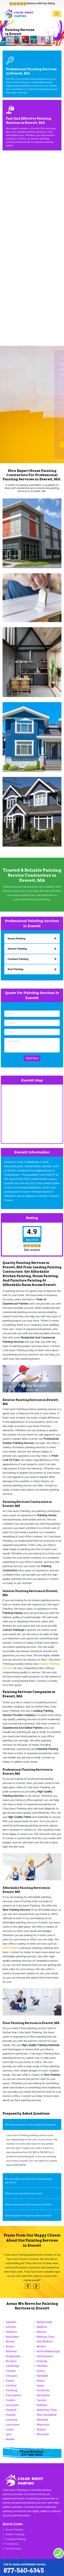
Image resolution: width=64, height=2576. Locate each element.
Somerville (43, 2390)
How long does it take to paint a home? (28, 2204)
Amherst (11, 2327)
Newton (41, 2346)
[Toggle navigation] (56, 14)
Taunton (42, 2400)
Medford (42, 2327)
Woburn (41, 2429)
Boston (10, 2346)
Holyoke (11, 2414)
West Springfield (46, 2414)
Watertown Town (47, 2409)
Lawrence (12, 2419)
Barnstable (12, 2336)
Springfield (43, 2395)
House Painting (14, 2529)
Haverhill (11, 2409)
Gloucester (12, 2405)
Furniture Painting (16, 2539)
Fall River (11, 2385)
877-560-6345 (23, 2570)
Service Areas (13, 2548)
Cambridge (12, 2366)
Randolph (42, 2375)
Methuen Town (46, 2336)
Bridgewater (13, 2356)
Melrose (41, 2331)
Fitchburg (11, 2390)
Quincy (41, 2370)
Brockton (11, 2361)
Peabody (42, 2361)
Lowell (10, 2429)
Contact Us (12, 2543)
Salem (40, 2385)
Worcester (43, 2434)
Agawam (11, 2322)
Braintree (11, 2351)
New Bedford (44, 2341)
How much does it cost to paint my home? (30, 2124)
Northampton (45, 2356)
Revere (41, 2380)
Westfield (42, 2419)
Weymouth (43, 2424)
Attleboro (11, 2331)
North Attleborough (48, 2351)
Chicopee (11, 2375)
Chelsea (11, 2370)
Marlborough (44, 2322)
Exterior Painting (15, 2534)
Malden (10, 2439)
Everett (10, 2380)
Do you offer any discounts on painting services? (28, 2180)
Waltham (42, 2405)
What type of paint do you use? (24, 2193)
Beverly (10, 2341)
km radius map (32, 1113)
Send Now (32, 1058)
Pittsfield (42, 2366)
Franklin (10, 2400)
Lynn (8, 2434)
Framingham (13, 2395)
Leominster (12, 2424)
